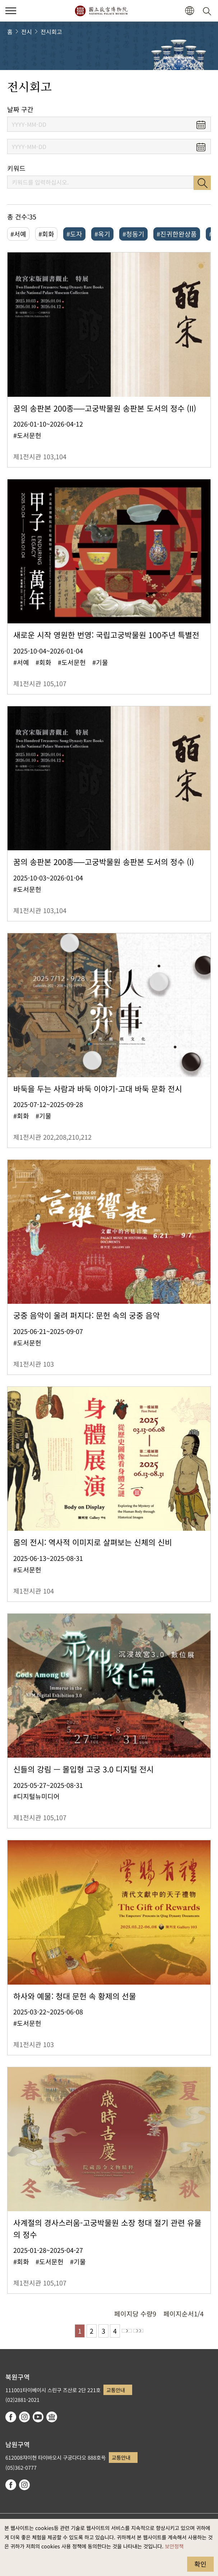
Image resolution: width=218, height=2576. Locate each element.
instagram (24, 2417)
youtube (38, 2417)
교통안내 (115, 2390)
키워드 (16, 168)
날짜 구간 (20, 109)
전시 (26, 31)
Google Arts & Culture (51, 2417)
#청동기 (133, 233)
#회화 (46, 233)
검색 (202, 183)
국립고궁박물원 (101, 11)
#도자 (74, 233)
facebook (10, 2417)
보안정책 (174, 2546)
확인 (200, 2563)
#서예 (18, 233)
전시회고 (51, 31)
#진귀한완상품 (177, 233)
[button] (189, 11)
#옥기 (102, 233)
